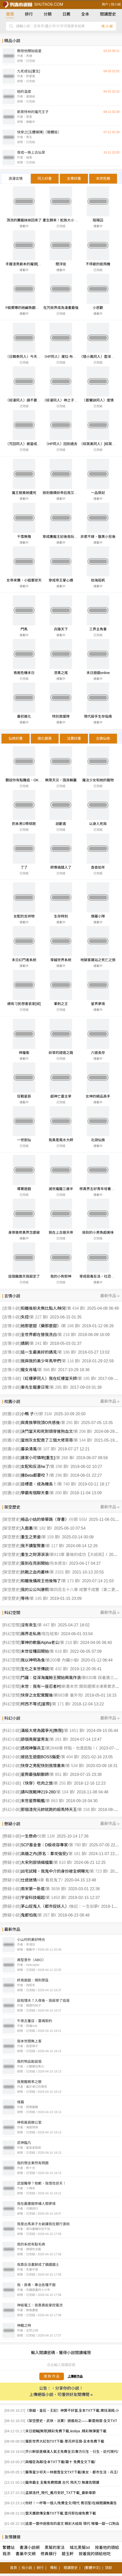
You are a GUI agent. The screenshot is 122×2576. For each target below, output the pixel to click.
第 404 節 (69, 1757)
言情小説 (12, 1308)
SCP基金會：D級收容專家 (44, 1845)
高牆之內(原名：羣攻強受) (44, 1854)
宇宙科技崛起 (33, 1897)
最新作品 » (109, 1296)
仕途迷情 (29, 1880)
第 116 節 (70, 1361)
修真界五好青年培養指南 (98, 1189)
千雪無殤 (24, 537)
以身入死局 (98, 824)
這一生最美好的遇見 (39, 1352)
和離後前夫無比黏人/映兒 (43, 1308)
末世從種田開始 (35, 1651)
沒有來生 (29, 1625)
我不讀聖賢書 (33, 1546)
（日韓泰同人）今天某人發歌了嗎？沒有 (37, 357)
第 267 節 (46, 1915)
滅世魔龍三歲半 (61, 1189)
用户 (105, 4)
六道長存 (98, 1053)
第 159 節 (50, 1537)
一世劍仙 (24, 1140)
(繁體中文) (92, 2568)
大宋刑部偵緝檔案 (37, 1862)
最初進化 (24, 716)
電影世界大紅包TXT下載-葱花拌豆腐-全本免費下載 (64, 2441)
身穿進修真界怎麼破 (24, 1232)
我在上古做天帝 (61, 1232)
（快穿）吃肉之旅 (37, 1783)
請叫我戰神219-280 (38, 1792)
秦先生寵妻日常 (35, 1387)
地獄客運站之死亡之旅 (97, 960)
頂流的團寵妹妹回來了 (24, 220)
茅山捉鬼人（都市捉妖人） (45, 1906)
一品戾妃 (98, 493)
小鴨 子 (27, 1414)
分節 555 (78, 1519)
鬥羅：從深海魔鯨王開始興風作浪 (51, 1678)
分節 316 (43, 1414)
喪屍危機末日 (24, 673)
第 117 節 (54, 1546)
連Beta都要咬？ (35, 1475)
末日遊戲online (98, 673)
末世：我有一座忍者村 (41, 1686)
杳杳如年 (98, 867)
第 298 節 (58, 1466)
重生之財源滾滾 (35, 1554)
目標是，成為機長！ (39, 1484)
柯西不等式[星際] (36, 1704)
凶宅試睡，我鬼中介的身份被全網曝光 (55, 1871)
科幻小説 (12, 1730)
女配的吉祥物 (24, 916)
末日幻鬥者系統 (24, 960)
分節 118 (46, 1836)
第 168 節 (70, 1326)
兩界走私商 (31, 1634)
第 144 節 (82, 1440)
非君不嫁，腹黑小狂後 (97, 537)
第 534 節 (74, 1766)
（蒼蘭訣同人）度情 (98, 400)
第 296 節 (58, 1475)
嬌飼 (25, 1343)
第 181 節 (77, 1854)
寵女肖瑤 (29, 1370)
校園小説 (12, 1414)
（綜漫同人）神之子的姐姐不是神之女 (72, 400)
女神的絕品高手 (98, 1096)
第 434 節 (75, 1308)
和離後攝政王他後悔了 (41, 1581)
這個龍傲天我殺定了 (24, 1276)
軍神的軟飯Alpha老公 (40, 1642)
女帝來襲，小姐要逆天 (24, 580)
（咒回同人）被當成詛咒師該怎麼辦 (34, 444)
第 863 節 (54, 1801)
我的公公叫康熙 (35, 1590)
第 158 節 (86, 1809)
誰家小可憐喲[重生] (38, 1458)
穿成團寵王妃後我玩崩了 (62, 537)
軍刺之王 (61, 1004)
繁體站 (9, 2547)
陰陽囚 (98, 220)
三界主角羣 (98, 629)
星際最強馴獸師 (35, 1774)
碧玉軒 (68, 2554)
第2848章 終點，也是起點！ (71, 1748)
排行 (29, 14)
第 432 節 (58, 1669)
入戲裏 (27, 1528)
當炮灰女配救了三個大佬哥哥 (47, 1440)
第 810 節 (62, 1862)
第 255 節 (62, 1783)
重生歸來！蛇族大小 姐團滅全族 (68, 220)
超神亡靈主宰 (60, 1096)
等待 (25, 1598)
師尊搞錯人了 (60, 867)
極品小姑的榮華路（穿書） (45, 1519)
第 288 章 (64, 1458)
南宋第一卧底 (33, 1889)
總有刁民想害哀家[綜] (24, 1004)
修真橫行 (49, 2554)
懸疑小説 (12, 1836)
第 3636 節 (55, 1889)
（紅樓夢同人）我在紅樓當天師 (49, 1378)
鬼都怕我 (29, 1915)
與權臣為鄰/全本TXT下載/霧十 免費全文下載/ (60, 2462)
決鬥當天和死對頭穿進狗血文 (47, 1431)
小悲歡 (98, 308)
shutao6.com (33, 4)
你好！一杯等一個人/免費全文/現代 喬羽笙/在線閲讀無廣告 (71, 2503)
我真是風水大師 (61, 1140)
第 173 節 (70, 1581)
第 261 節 (58, 1739)
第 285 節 (58, 1387)
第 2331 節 (59, 1572)
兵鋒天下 (61, 629)
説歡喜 (61, 824)
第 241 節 (38, 1343)
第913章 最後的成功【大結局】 (78, 1554)
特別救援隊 (61, 716)
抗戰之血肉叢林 (35, 1572)
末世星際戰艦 (33, 1801)
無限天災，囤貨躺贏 (61, 780)
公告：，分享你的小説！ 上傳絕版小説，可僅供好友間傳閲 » (61, 2391)
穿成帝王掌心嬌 (61, 580)
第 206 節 (82, 1431)
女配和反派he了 (35, 1466)
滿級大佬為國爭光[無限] (42, 1730)
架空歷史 (12, 1519)
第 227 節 (38, 1317)
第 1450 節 (55, 1897)
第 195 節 (86, 1378)
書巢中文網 (26, 2554)
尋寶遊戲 (24, 1189)
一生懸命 (29, 1836)
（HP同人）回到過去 (61, 444)
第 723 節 (98, 1871)
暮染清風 (29, 1449)
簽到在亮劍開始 (35, 1563)
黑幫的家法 (55, 2547)
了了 (24, 867)
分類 (48, 14)
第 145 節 (38, 1598)
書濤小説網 (30, 2547)
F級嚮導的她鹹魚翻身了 (24, 308)
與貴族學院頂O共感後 (40, 1423)
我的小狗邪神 (60, 1276)
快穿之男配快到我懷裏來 (43, 1766)
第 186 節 (66, 1352)
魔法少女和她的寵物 (98, 780)
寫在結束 (50, 1634)
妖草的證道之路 (61, 1053)
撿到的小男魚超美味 (98, 1232)
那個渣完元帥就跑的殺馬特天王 (49, 1809)
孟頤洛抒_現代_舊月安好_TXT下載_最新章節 (60, 2493)
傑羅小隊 (98, 916)
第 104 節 (65, 1792)
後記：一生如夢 (84, 1906)
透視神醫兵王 (33, 1748)
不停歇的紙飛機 (98, 264)
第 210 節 (68, 1642)
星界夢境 (98, 1004)
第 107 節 (46, 1449)
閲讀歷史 (108, 14)
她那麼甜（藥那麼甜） (41, 1326)
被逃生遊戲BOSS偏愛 (40, 1757)
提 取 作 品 (52, 2376)
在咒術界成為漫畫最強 (60, 308)
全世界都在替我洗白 (39, 1335)
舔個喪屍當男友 (35, 1739)
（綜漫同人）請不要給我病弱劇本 (32, 400)
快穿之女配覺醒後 (37, 1695)
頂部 (108, 2568)
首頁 (10, 14)
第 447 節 (46, 1625)
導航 (53, 2568)
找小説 (116, 4)
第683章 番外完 (68, 1695)
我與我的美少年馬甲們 (41, 1361)
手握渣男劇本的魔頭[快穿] (26, 264)
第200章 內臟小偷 (62, 1660)
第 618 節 (58, 1651)
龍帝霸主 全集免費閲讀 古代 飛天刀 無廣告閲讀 (62, 2482)
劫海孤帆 (98, 580)
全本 (85, 14)
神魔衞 (24, 1053)
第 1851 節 (73, 1730)
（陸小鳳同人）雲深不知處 (100, 357)
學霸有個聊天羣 (35, 1493)
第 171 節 (60, 1704)
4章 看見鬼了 (49, 1880)
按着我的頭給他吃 (95, 2554)
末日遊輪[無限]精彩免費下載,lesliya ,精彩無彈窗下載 (65, 2431)
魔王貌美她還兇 (24, 493)
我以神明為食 (33, 1660)
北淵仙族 (98, 1140)
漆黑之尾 (61, 673)
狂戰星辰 (24, 1096)
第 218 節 (66, 1335)
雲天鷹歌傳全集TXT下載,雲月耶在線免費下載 (60, 2513)
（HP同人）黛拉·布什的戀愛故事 (68, 357)
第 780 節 (77, 1845)
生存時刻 (61, 916)
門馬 (24, 629)
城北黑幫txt (80, 2547)
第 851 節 (58, 1774)
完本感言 (58, 1563)
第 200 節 (58, 1493)
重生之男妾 (31, 1537)
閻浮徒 (61, 264)
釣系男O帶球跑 (24, 824)
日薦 (66, 14)
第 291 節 (69, 1423)
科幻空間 (12, 1625)
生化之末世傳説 (35, 1669)
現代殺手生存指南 (98, 716)
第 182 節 (42, 1528)
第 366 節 (46, 1370)
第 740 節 (66, 1484)
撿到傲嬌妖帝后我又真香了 (64, 493)
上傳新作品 (75, 2376)
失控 (25, 1317)
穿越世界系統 (60, 960)
